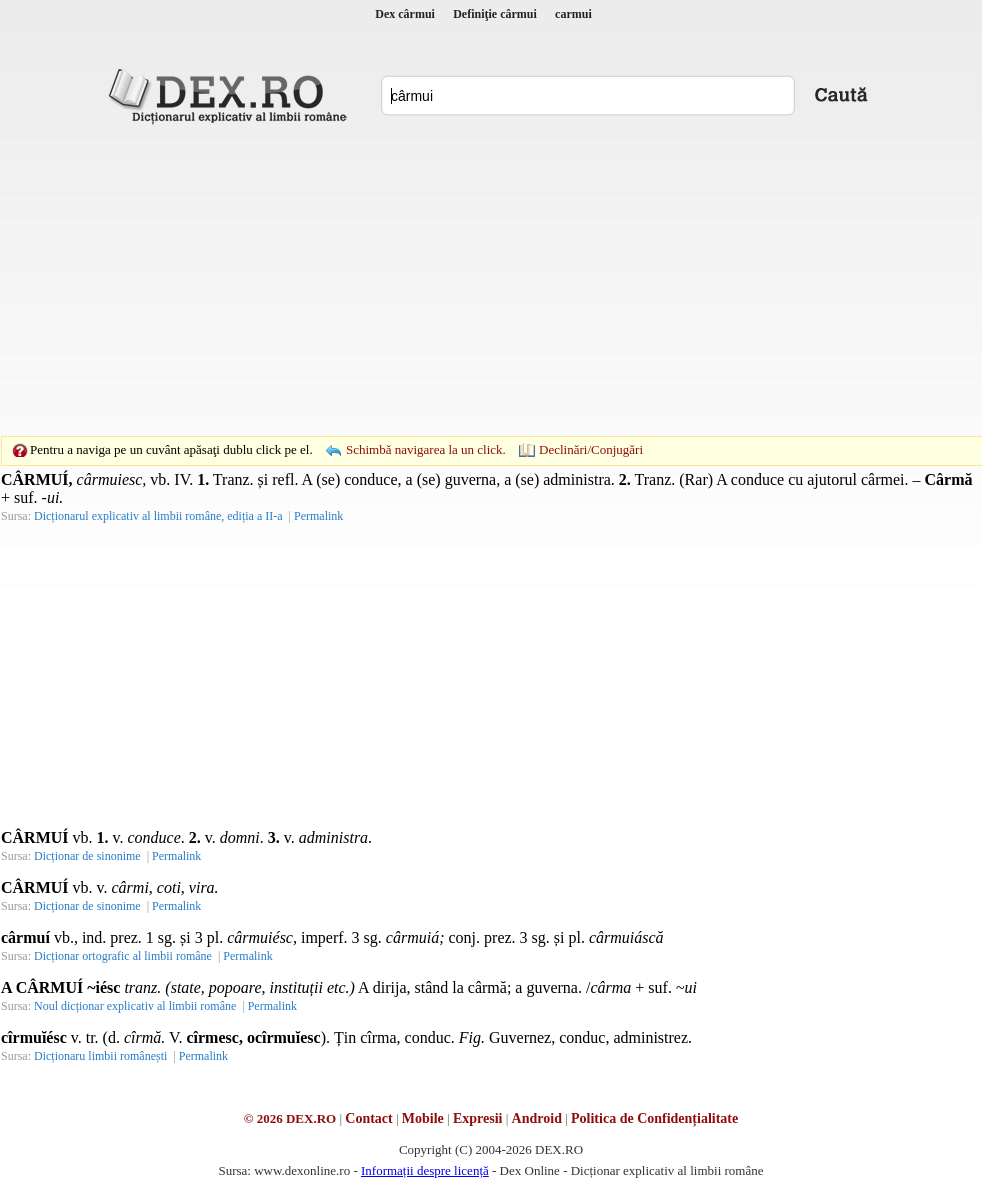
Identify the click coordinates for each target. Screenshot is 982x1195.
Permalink (318, 516)
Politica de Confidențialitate (654, 1118)
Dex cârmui (405, 14)
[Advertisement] (460, 280)
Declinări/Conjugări (591, 449)
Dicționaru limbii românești (100, 1056)
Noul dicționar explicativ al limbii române (135, 1006)
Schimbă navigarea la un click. (426, 449)
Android (537, 1118)
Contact (368, 1118)
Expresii (478, 1118)
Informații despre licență (425, 1170)
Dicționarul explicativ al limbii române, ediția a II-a (158, 516)
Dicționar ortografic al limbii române (123, 956)
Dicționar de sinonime (87, 856)
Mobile (423, 1118)
